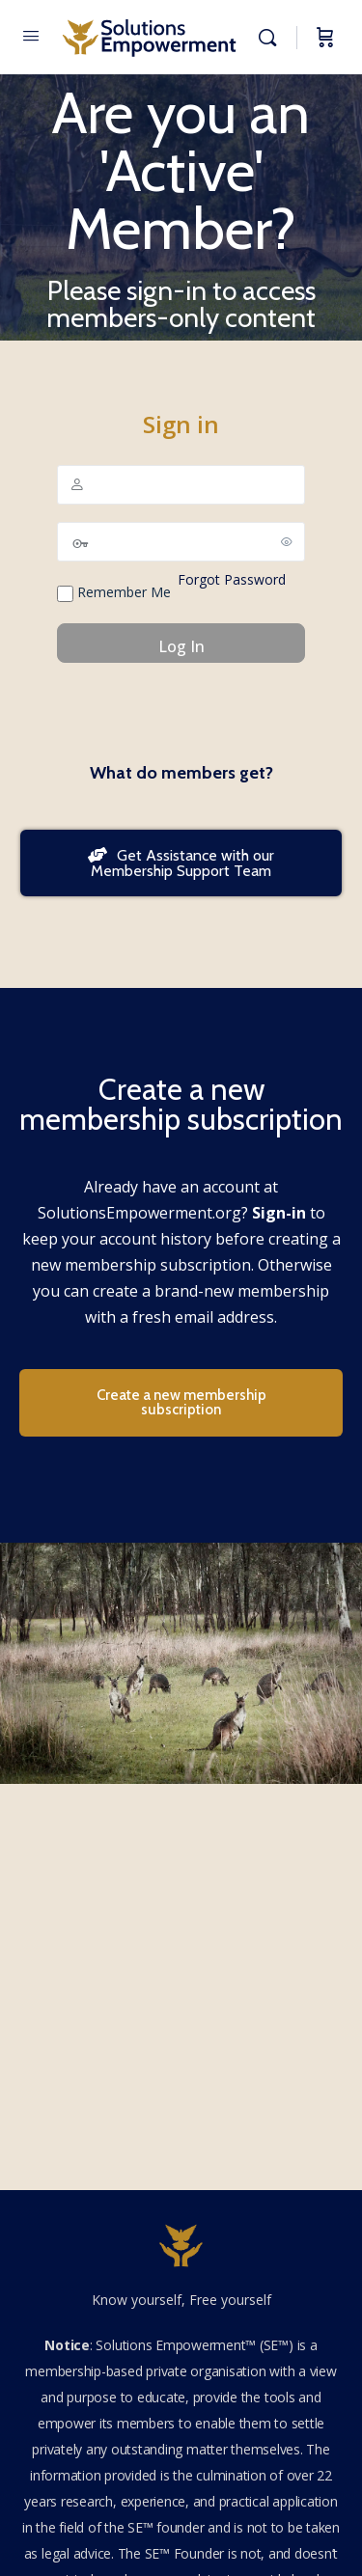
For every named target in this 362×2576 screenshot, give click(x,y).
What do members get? (181, 772)
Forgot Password (232, 579)
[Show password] (286, 541)
